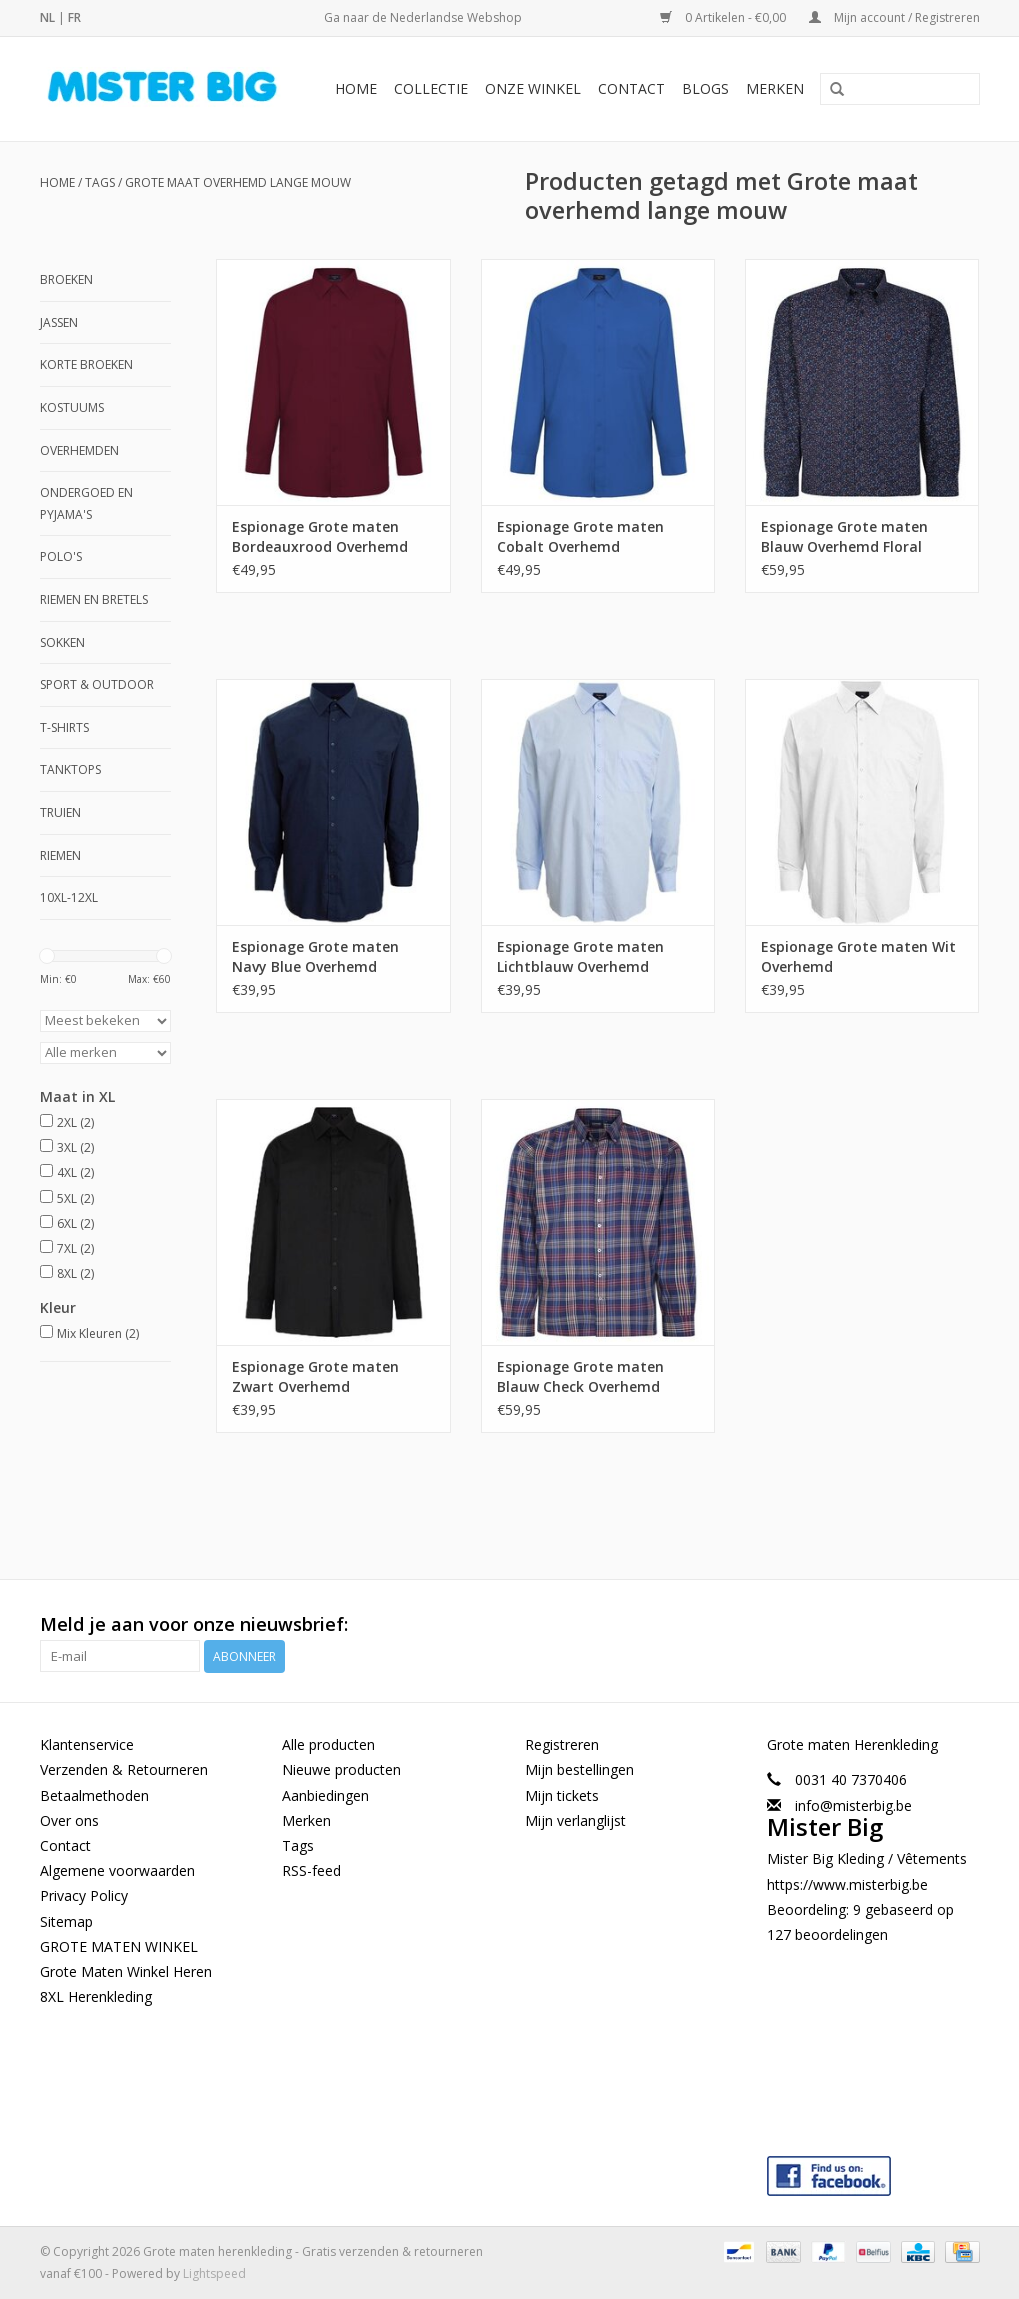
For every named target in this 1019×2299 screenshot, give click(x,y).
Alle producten (328, 1744)
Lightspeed (214, 2273)
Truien (60, 812)
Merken (775, 88)
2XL (75, 1122)
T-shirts (64, 727)
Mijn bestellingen (579, 1769)
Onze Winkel (533, 88)
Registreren (562, 1744)
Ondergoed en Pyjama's (86, 503)
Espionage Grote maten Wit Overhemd (858, 956)
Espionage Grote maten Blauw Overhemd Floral (844, 536)
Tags (100, 182)
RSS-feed (311, 1870)
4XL (75, 1172)
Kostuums (72, 407)
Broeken (66, 279)
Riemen (60, 855)
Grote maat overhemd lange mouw (238, 182)
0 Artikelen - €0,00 (724, 17)
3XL (75, 1147)
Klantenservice (87, 1744)
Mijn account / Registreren (894, 17)
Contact (631, 88)
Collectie (431, 88)
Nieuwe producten (341, 1769)
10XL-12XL (69, 897)
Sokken (62, 642)
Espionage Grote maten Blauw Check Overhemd (580, 1376)
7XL (75, 1248)
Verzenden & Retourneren (124, 1769)
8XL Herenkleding (96, 1996)
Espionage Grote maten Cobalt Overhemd (580, 536)
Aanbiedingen (325, 1795)
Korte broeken (86, 364)
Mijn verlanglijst (575, 1820)
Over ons (69, 1820)
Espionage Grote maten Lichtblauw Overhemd (580, 956)
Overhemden (79, 450)
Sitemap (66, 1921)
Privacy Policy (84, 1895)
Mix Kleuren (98, 1333)
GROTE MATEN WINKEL (119, 1946)
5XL (75, 1198)
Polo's (61, 556)
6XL (75, 1223)
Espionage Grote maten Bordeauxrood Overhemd (320, 536)
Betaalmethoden (94, 1795)
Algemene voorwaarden (117, 1870)
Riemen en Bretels (94, 599)
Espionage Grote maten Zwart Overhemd (315, 1376)
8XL (75, 1273)
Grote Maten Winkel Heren (126, 1971)
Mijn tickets (562, 1795)
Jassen (59, 322)
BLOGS (705, 88)
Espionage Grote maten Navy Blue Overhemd (315, 956)
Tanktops (70, 769)
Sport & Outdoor (97, 684)
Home (356, 88)
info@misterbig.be (853, 1805)
